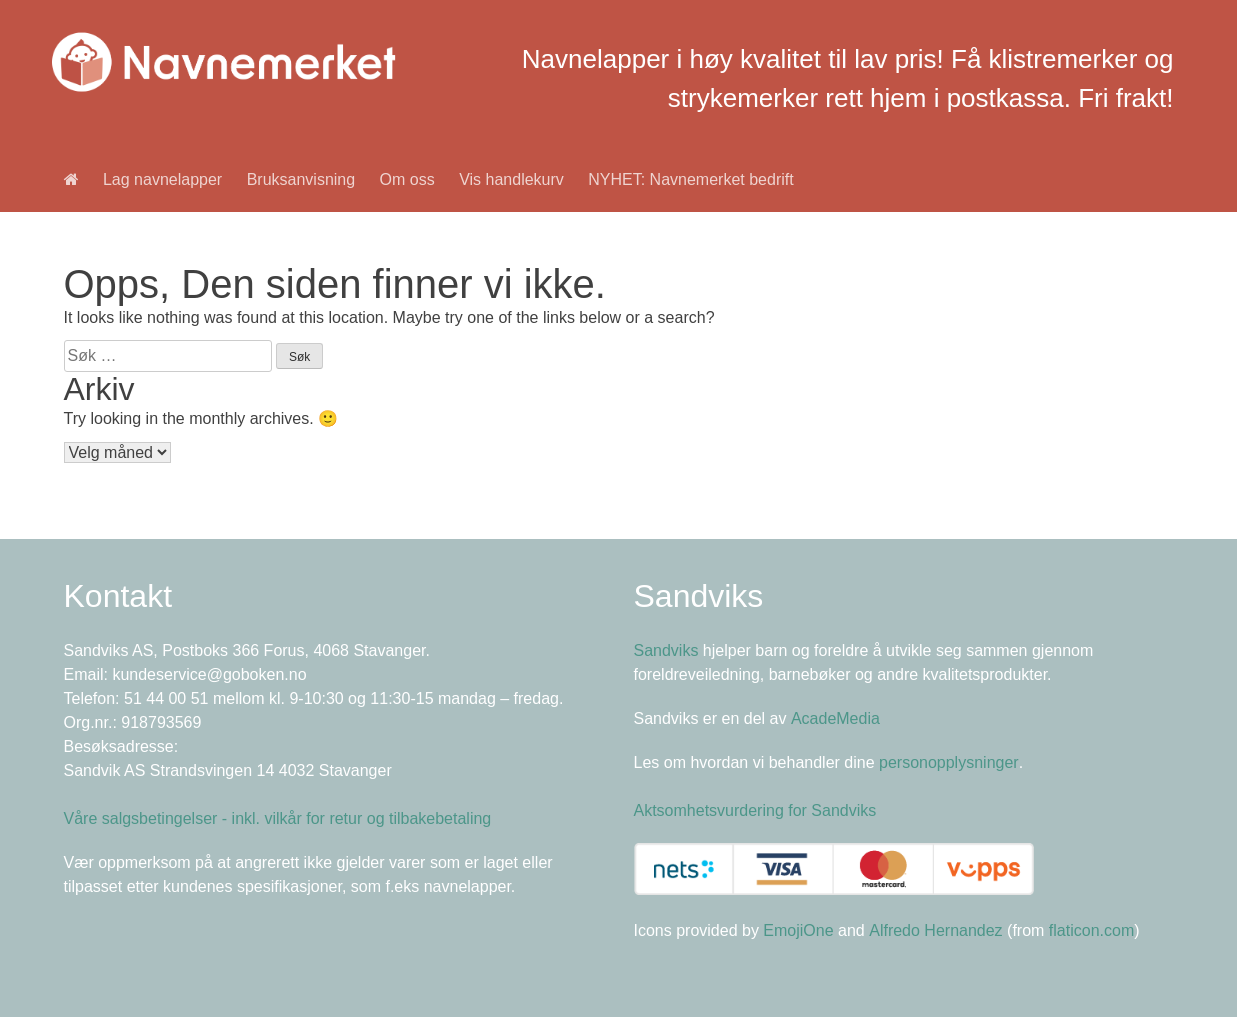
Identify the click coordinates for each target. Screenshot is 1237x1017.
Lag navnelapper (162, 179)
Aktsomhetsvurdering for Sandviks (755, 810)
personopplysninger (949, 762)
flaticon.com (1091, 930)
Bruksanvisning (301, 179)
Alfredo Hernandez (935, 930)
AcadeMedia (835, 718)
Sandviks (666, 650)
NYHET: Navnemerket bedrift (690, 179)
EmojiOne (798, 930)
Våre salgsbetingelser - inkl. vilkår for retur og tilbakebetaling (278, 818)
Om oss (407, 179)
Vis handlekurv (511, 179)
